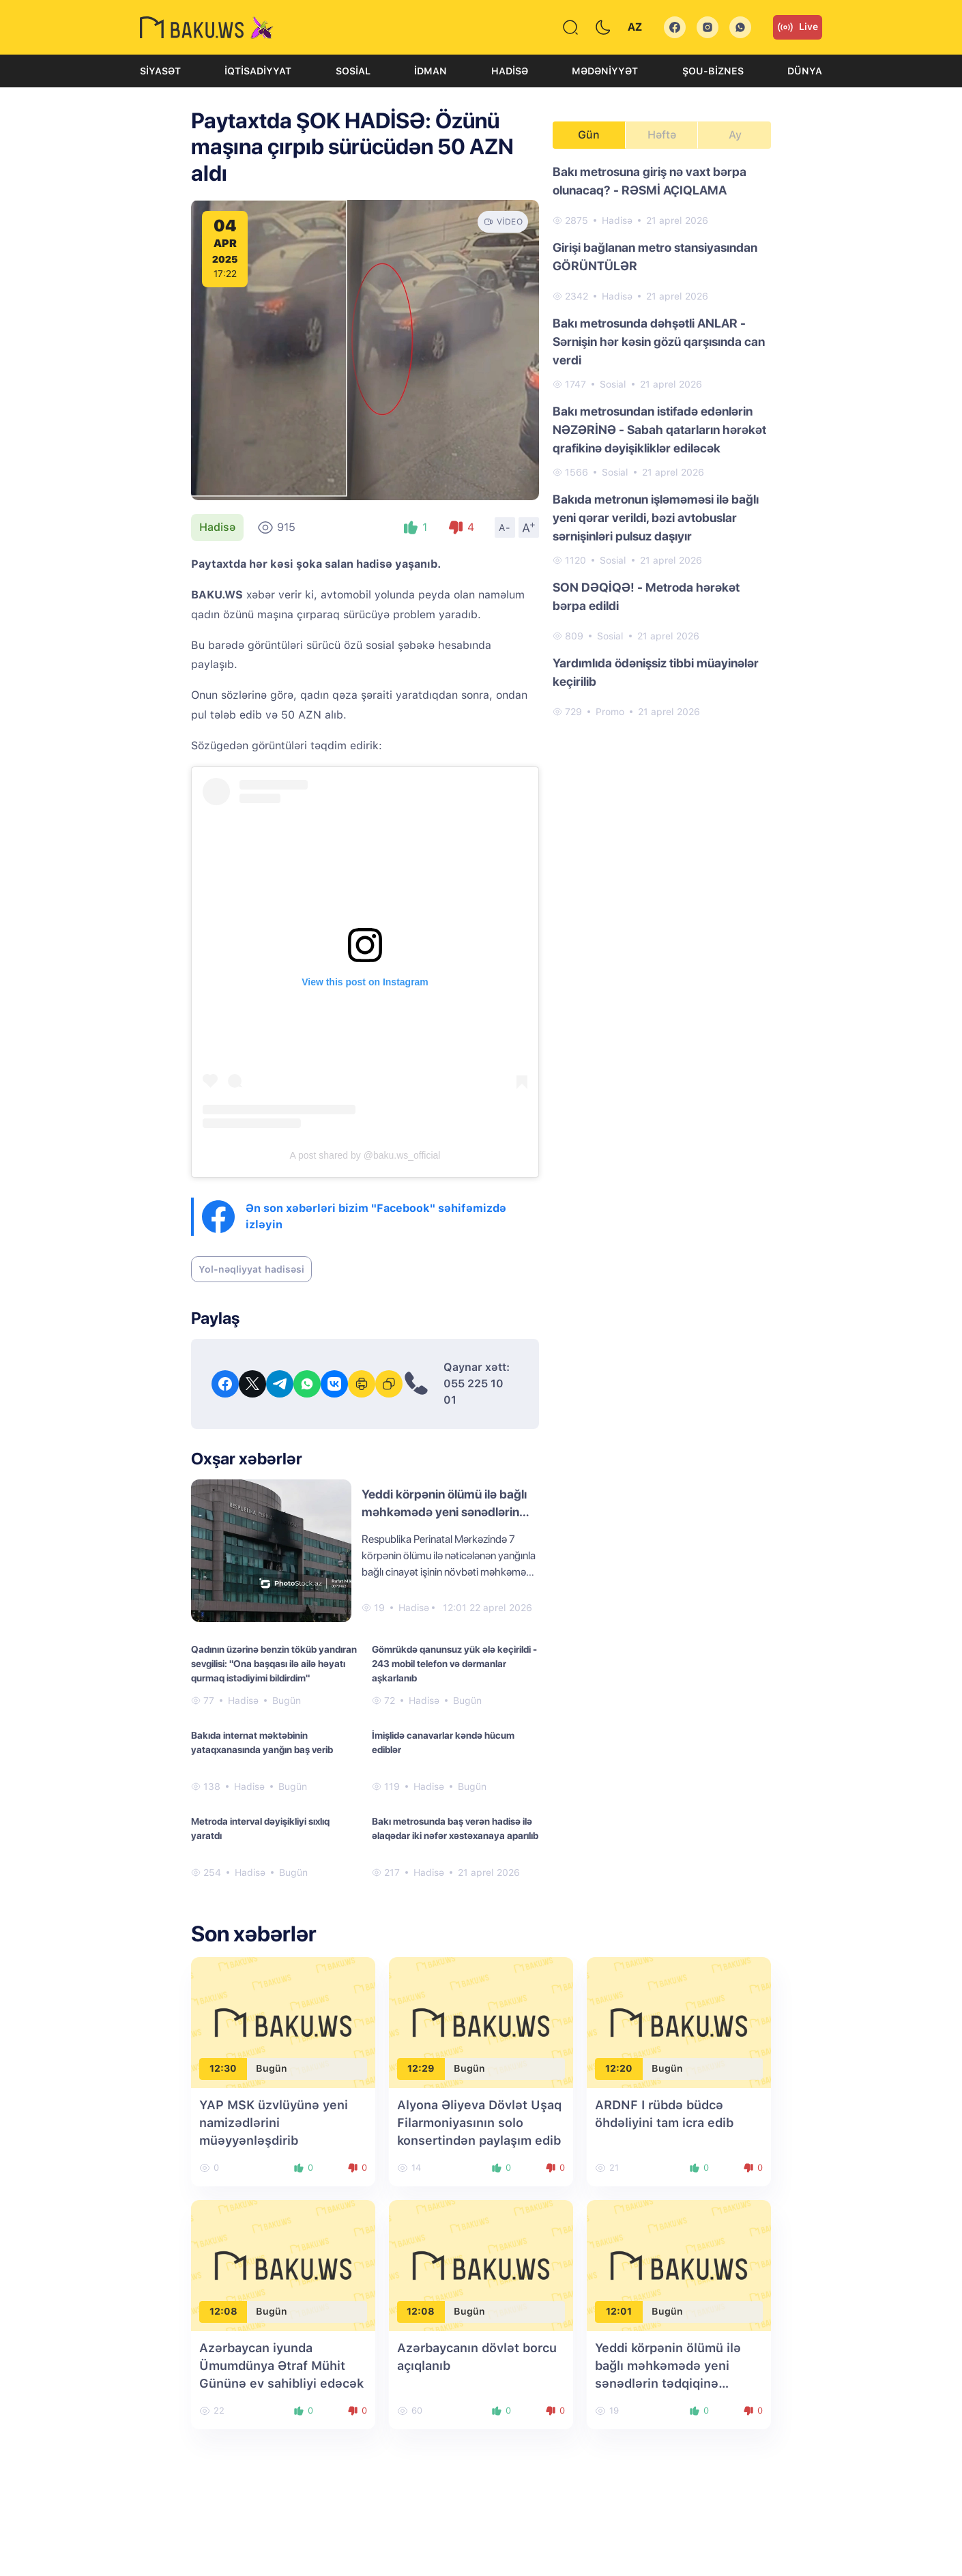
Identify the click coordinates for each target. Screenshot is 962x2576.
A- (505, 527)
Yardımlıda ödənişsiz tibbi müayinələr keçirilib (656, 672)
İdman (430, 71)
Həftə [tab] (661, 134)
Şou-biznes (713, 71)
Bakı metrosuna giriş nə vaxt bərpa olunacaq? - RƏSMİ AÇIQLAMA (649, 180)
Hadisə (509, 71)
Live (797, 27)
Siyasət (160, 71)
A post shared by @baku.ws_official (365, 1155)
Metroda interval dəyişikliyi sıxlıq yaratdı (260, 1828)
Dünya (804, 71)
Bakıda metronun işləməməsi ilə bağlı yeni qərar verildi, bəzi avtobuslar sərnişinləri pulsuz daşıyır (656, 517)
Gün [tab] (589, 134)
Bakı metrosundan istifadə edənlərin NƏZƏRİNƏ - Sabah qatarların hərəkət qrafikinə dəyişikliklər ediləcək (659, 429)
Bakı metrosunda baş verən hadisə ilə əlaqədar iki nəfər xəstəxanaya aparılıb (455, 1828)
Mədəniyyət (605, 71)
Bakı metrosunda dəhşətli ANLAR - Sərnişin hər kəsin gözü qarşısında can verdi (659, 341)
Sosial (353, 71)
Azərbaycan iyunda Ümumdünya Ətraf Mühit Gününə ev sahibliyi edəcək (281, 2365)
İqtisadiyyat (257, 71)
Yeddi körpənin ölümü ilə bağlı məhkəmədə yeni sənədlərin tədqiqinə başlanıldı (444, 1512)
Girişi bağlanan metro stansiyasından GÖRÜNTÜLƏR (655, 256)
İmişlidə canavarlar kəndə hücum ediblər (443, 1742)
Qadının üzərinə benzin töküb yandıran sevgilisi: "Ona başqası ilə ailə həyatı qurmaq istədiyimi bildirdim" (274, 1663)
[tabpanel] (662, 440)
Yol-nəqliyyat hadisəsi (251, 1269)
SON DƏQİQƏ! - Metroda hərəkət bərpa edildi (646, 596)
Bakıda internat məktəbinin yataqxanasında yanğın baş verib (262, 1742)
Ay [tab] (735, 134)
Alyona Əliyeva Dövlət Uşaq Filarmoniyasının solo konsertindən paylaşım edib (479, 2122)
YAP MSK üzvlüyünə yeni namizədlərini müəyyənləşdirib (273, 2122)
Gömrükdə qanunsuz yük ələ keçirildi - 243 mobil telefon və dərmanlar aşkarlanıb (454, 1663)
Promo (610, 711)
